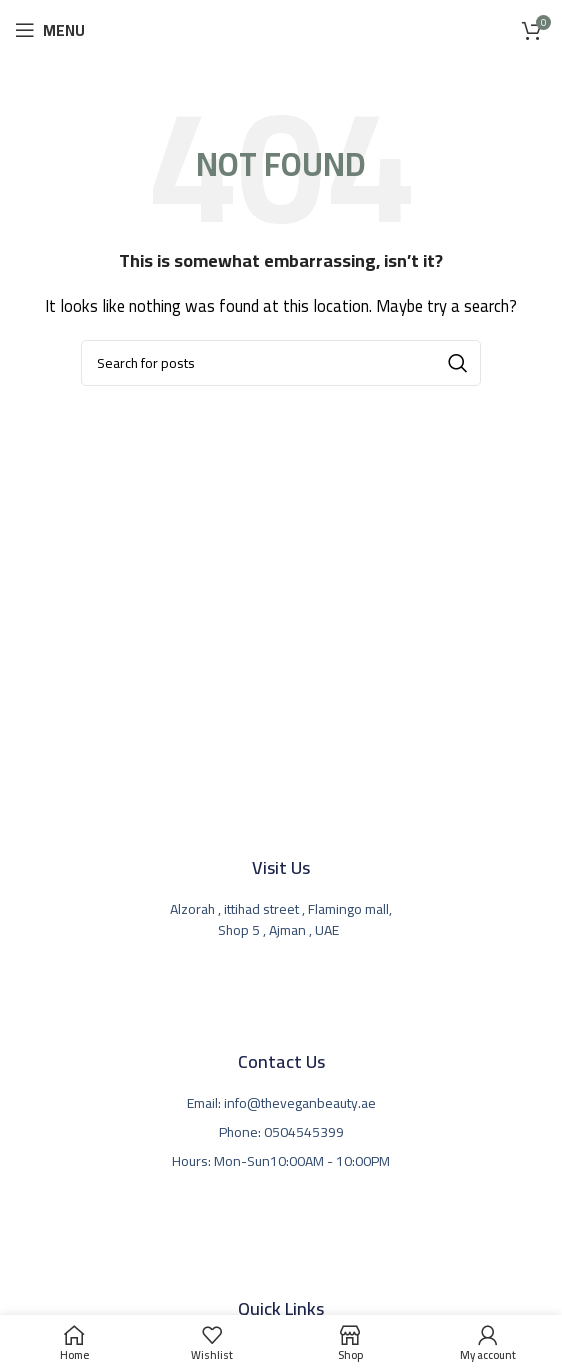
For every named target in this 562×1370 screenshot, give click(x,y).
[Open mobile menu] (50, 30)
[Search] (281, 363)
